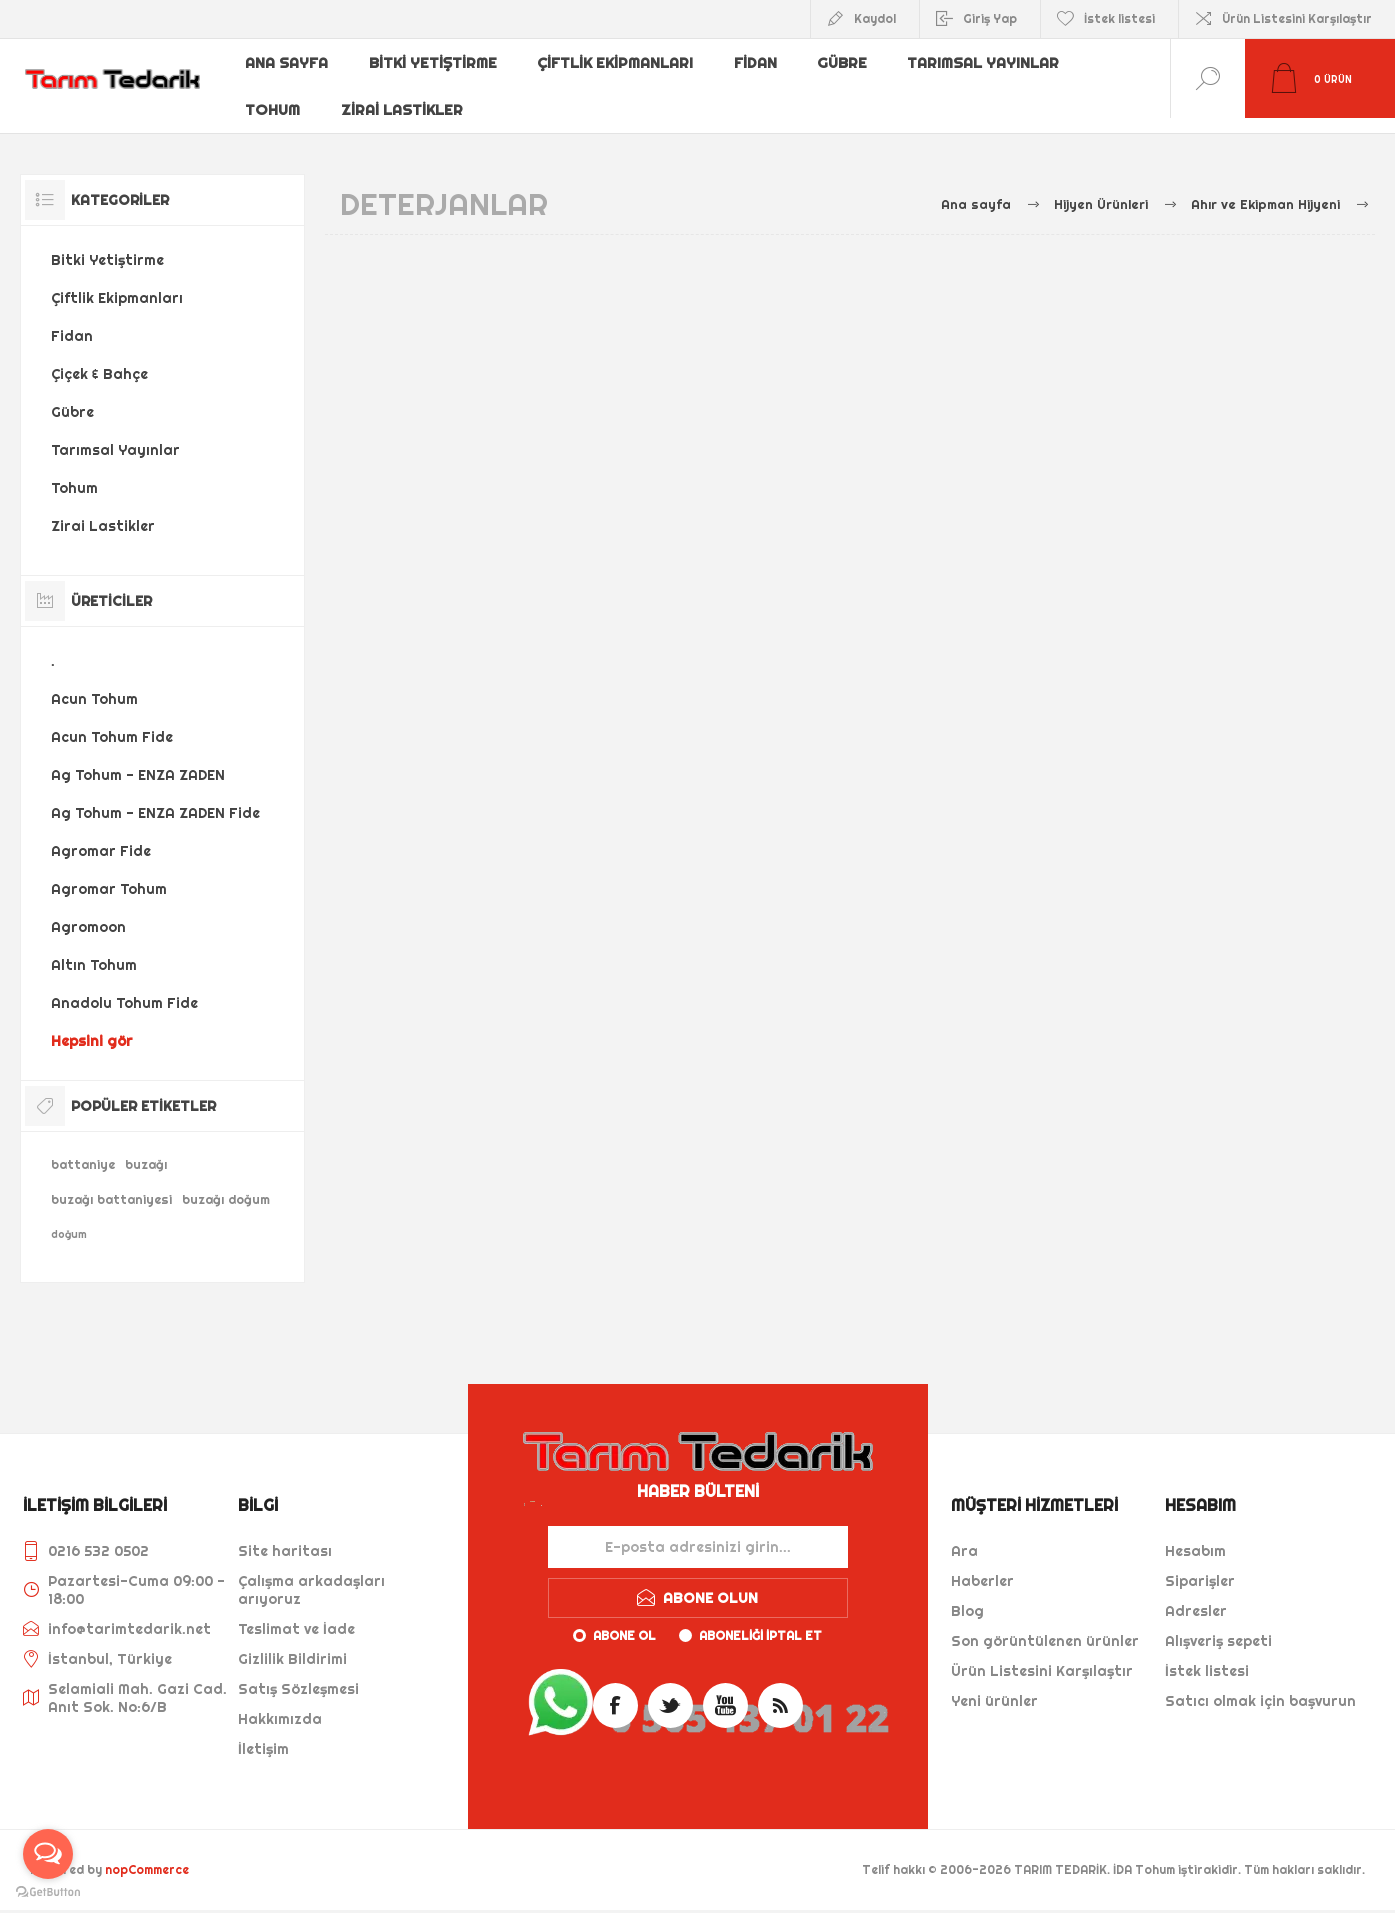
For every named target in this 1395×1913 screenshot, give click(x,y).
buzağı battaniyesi (111, 1184)
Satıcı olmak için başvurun (1260, 1686)
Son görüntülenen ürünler (1045, 1626)
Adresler (1196, 1596)
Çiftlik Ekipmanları (617, 63)
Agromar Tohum (109, 874)
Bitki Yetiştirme (435, 63)
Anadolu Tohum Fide (124, 988)
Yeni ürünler (994, 1686)
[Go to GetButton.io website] (48, 1892)
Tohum (274, 95)
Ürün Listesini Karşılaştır (1297, 18)
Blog (967, 1596)
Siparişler (1200, 1566)
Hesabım (1195, 1536)
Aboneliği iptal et (760, 1620)
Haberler (982, 1566)
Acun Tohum (94, 684)
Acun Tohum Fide (112, 722)
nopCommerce (147, 1854)
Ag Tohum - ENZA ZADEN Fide (155, 798)
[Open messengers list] (48, 1854)
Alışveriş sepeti (1218, 1626)
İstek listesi (1207, 1656)
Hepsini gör (92, 1026)
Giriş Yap (990, 18)
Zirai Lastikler (404, 95)
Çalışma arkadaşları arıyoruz (311, 1575)
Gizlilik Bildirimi (292, 1644)
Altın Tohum (94, 950)
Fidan (758, 63)
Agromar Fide (101, 836)
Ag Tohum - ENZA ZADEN (138, 760)
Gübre (846, 63)
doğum (69, 1219)
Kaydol (875, 18)
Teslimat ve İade (296, 1614)
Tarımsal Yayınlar (988, 63)
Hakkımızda (280, 1704)
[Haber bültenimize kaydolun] (698, 1532)
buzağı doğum (226, 1184)
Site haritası (285, 1536)
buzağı (146, 1149)
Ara (964, 1536)
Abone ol (624, 1620)
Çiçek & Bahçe (99, 359)
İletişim (263, 1734)
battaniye (83, 1149)
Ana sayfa (288, 63)
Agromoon (88, 912)
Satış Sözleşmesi (298, 1674)
